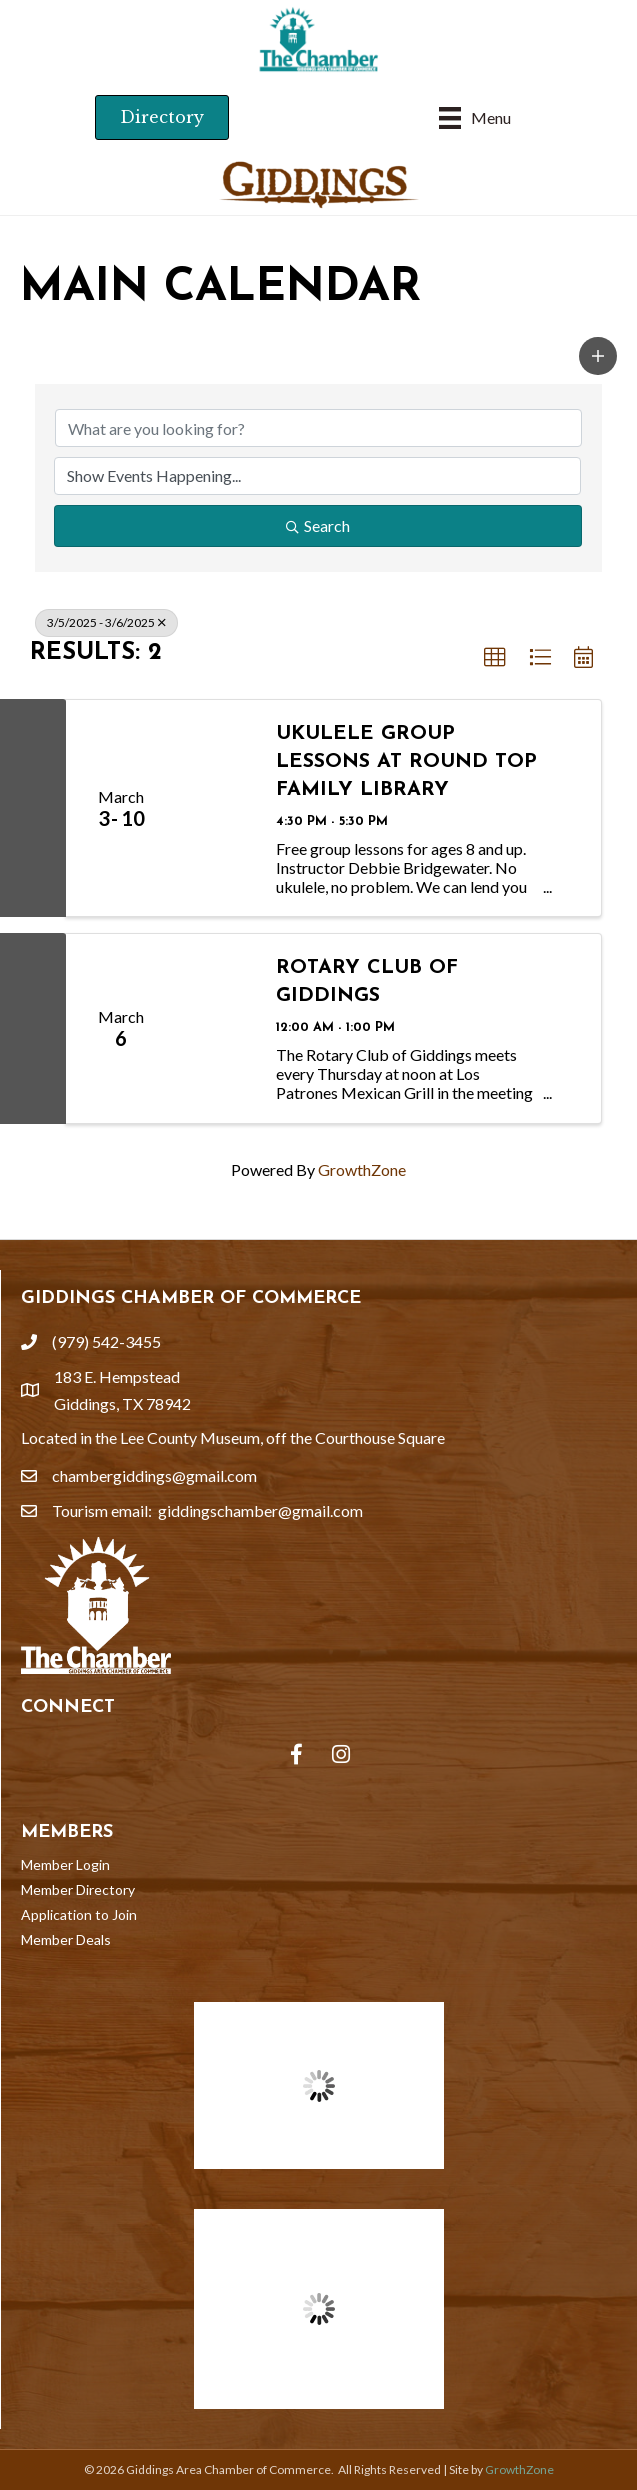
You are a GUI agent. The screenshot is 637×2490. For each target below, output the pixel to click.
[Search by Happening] (317, 476)
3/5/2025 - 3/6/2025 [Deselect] (106, 622)
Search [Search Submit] (318, 525)
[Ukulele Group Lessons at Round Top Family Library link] (216, 808)
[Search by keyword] (318, 428)
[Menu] (475, 117)
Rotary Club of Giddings (367, 982)
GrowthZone (362, 1169)
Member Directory (78, 1889)
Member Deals (66, 1939)
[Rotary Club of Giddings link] (216, 1028)
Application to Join (79, 1914)
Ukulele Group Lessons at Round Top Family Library (406, 762)
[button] (598, 356)
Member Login (65, 1864)
